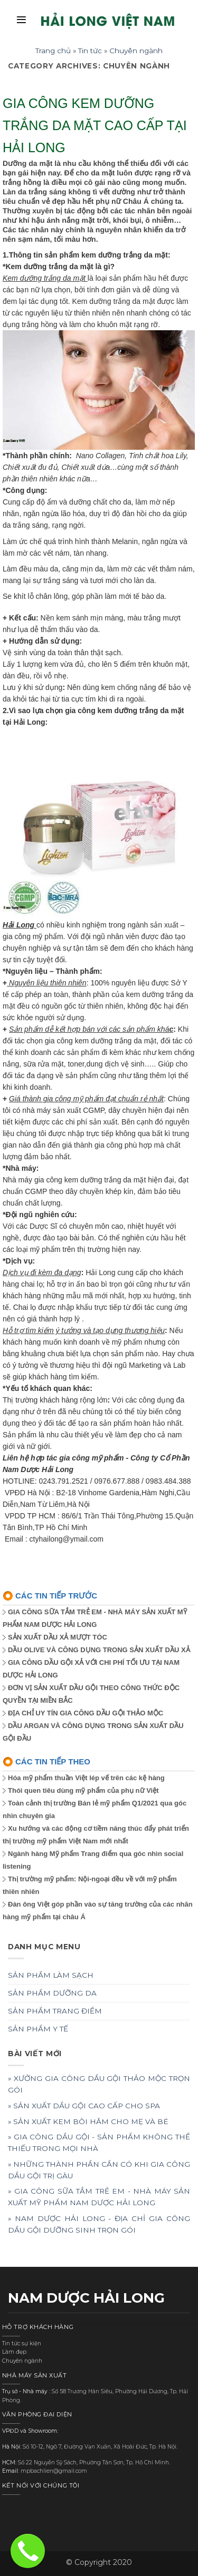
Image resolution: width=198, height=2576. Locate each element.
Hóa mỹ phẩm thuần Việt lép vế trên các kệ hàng (86, 1778)
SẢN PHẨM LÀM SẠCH (50, 1975)
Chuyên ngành (136, 50)
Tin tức (90, 50)
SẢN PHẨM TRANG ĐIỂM (55, 2011)
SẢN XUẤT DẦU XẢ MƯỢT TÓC (57, 1637)
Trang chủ (53, 50)
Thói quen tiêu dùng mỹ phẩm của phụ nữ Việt (83, 1790)
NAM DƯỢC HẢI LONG (86, 2298)
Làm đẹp (14, 2351)
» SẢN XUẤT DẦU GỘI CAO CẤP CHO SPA (84, 2105)
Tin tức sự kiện (21, 2343)
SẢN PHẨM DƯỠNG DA (52, 1993)
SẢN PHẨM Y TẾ (38, 2029)
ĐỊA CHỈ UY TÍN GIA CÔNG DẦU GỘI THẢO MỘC (85, 1713)
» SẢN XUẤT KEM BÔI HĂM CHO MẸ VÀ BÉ (88, 2121)
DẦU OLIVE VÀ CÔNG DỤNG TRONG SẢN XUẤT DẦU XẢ (99, 1650)
